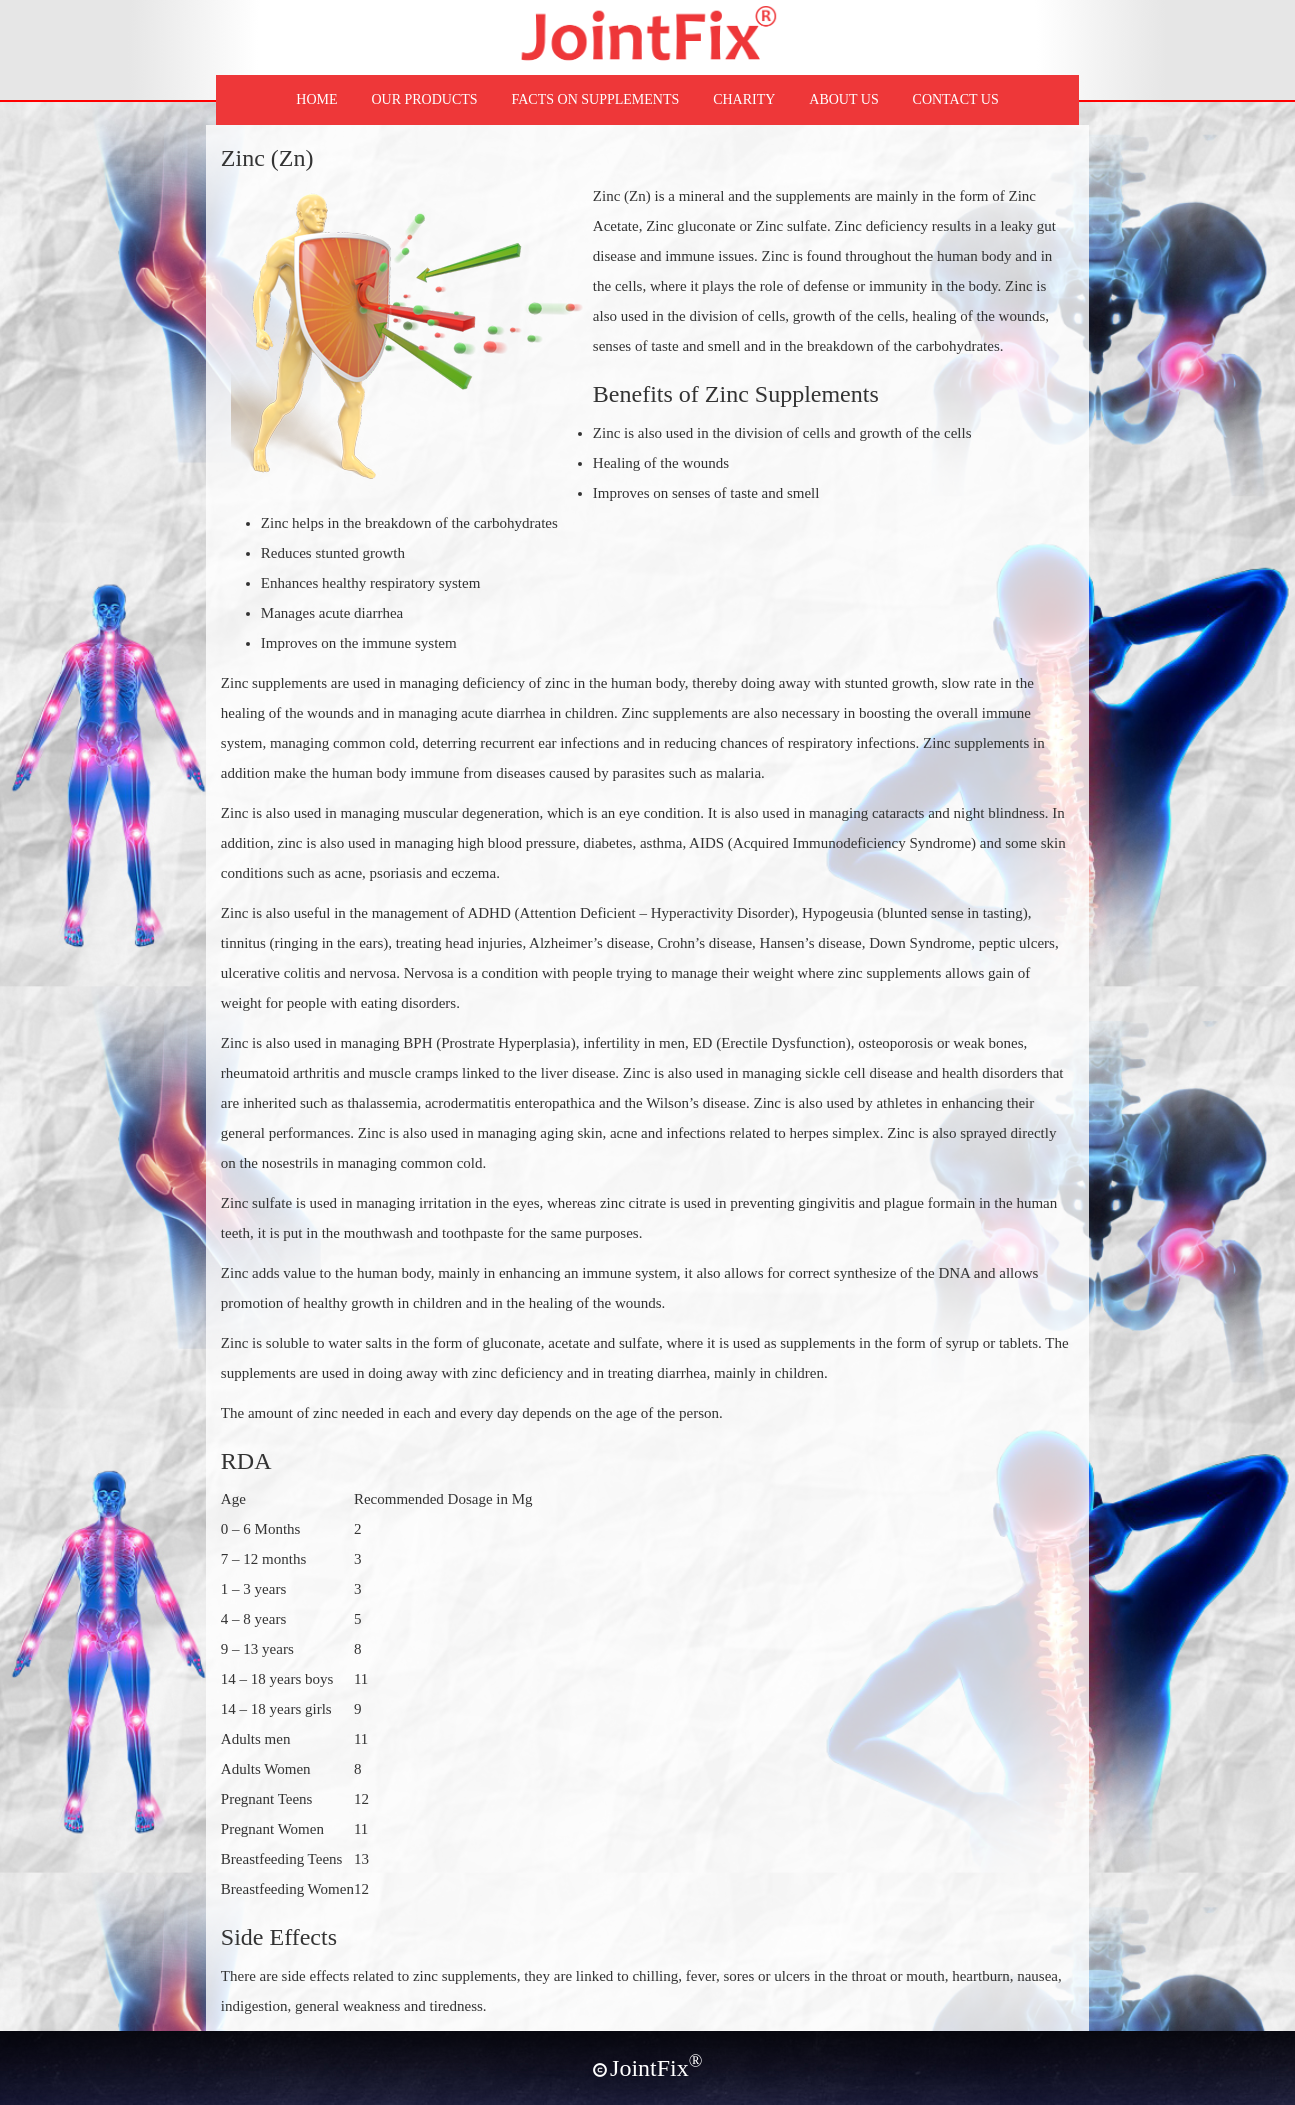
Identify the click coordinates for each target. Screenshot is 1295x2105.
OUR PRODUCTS (424, 99)
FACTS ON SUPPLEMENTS (596, 99)
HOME (316, 99)
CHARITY (744, 99)
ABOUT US (843, 99)
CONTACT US (956, 99)
